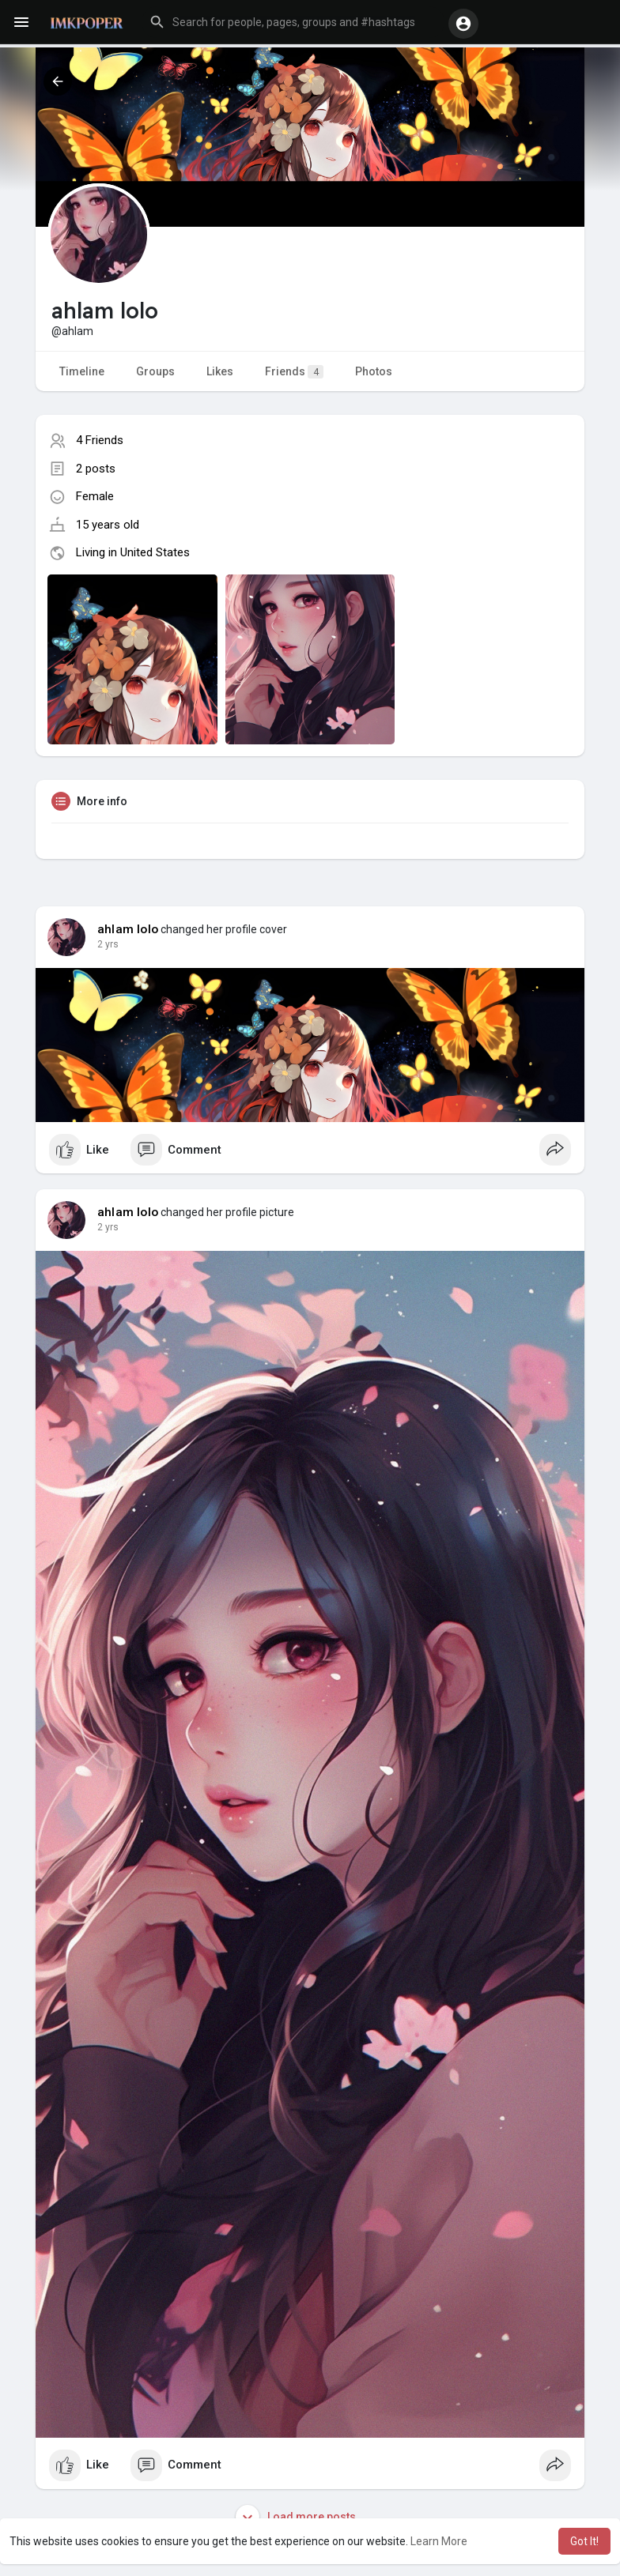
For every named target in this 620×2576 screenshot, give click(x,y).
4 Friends (99, 440)
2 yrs (108, 944)
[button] (293, 22)
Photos (373, 371)
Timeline (81, 371)
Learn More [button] (438, 2541)
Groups (155, 371)
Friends (294, 371)
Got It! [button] (584, 2541)
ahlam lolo (127, 929)
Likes (219, 371)
